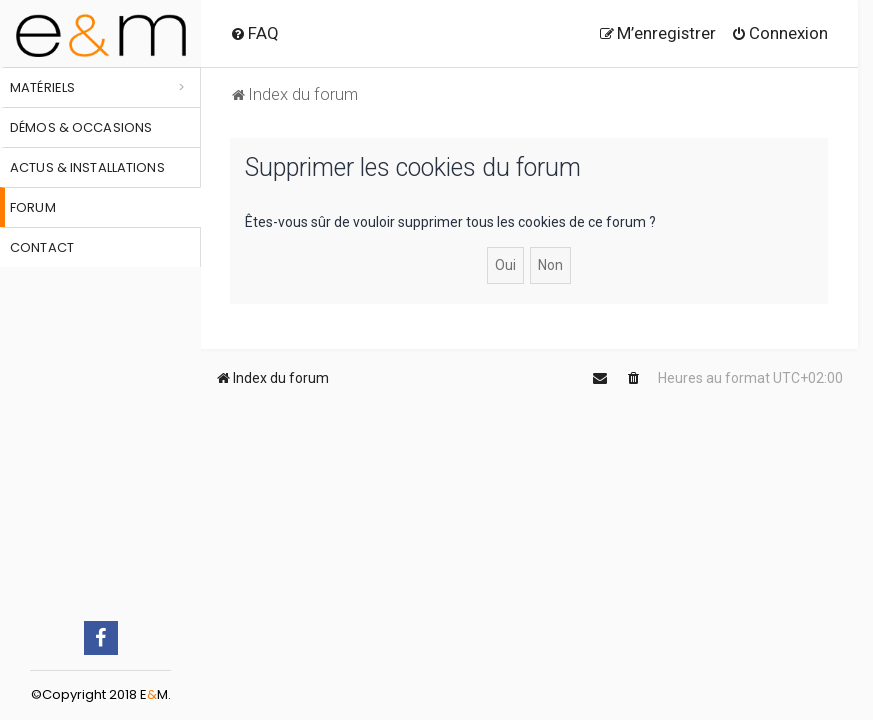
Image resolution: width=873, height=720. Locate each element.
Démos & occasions (81, 127)
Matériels (42, 87)
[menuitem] (254, 33)
